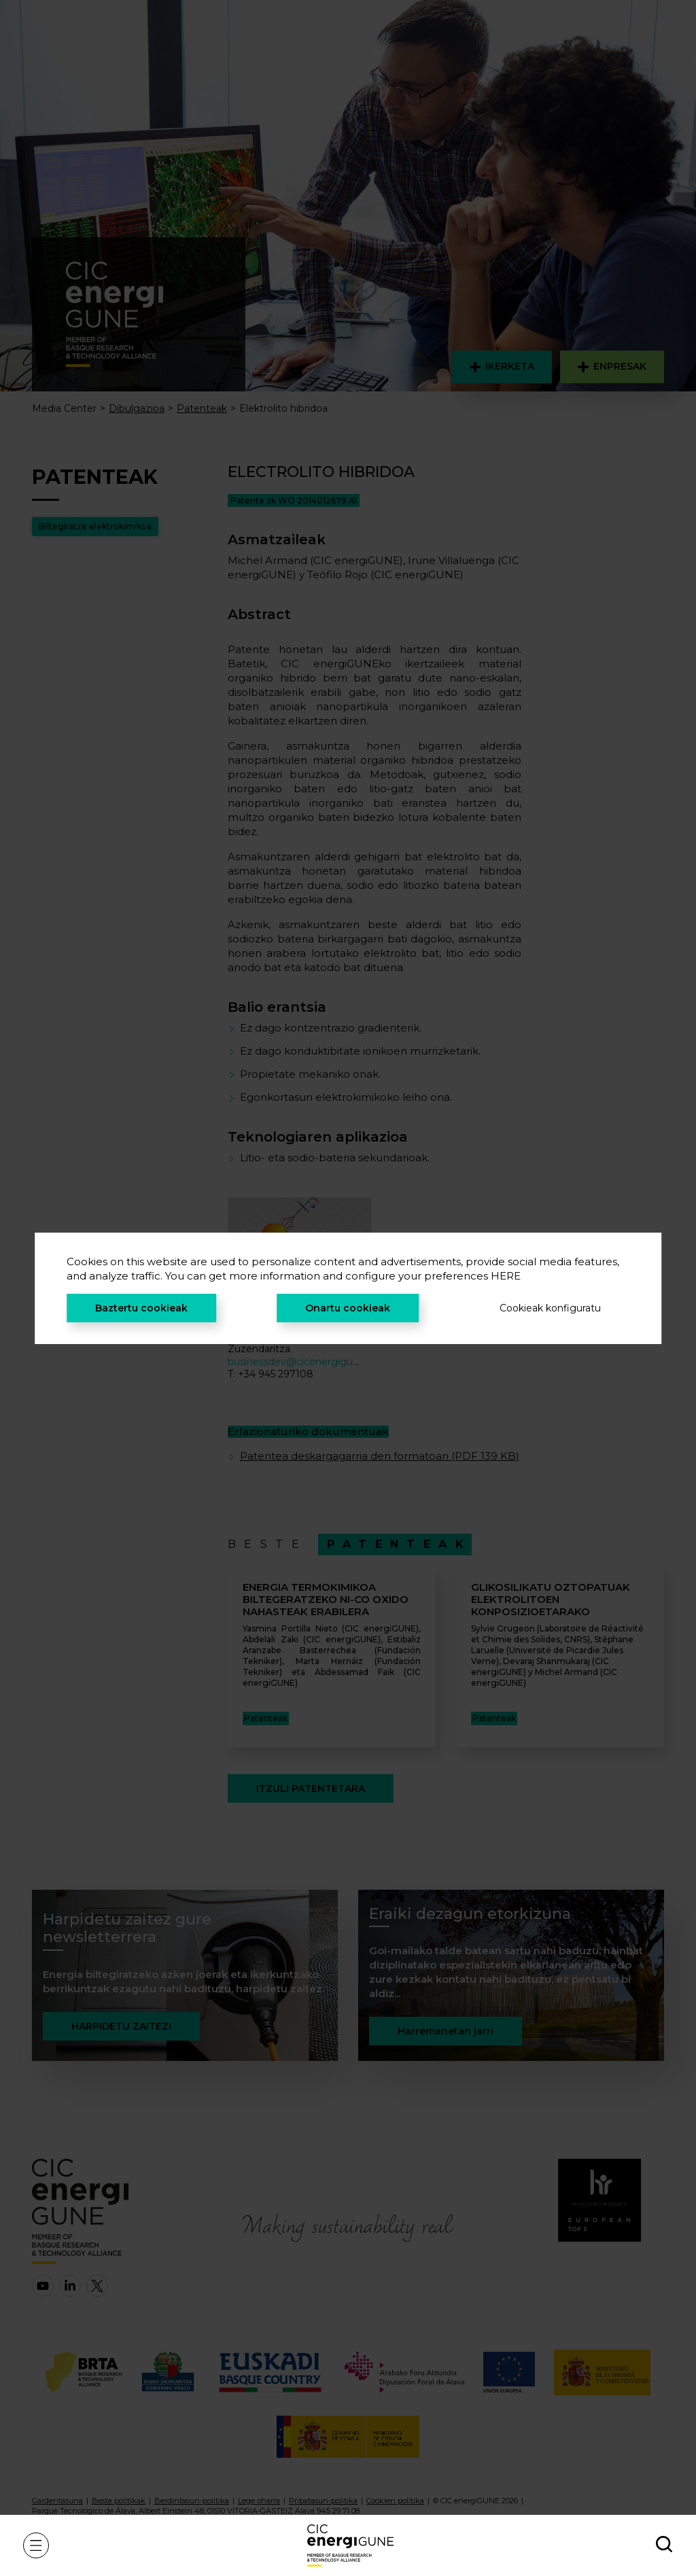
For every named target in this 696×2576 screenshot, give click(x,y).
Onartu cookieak (347, 1308)
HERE (506, 1275)
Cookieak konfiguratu (550, 1308)
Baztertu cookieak (141, 1308)
